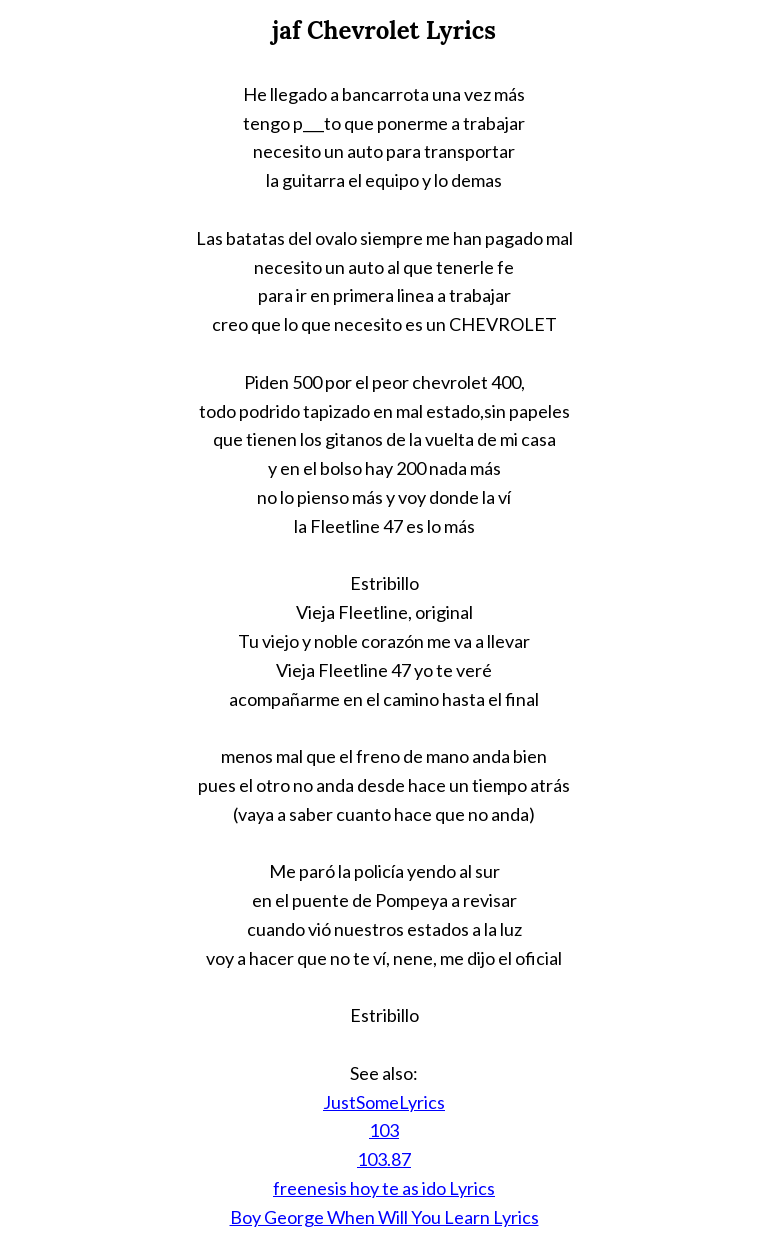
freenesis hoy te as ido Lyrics (384, 1188)
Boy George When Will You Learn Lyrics (384, 1217)
